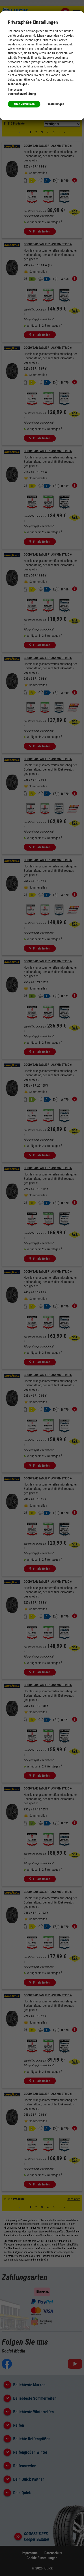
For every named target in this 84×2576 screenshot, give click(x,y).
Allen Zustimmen (24, 104)
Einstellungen (57, 104)
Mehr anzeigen (18, 84)
